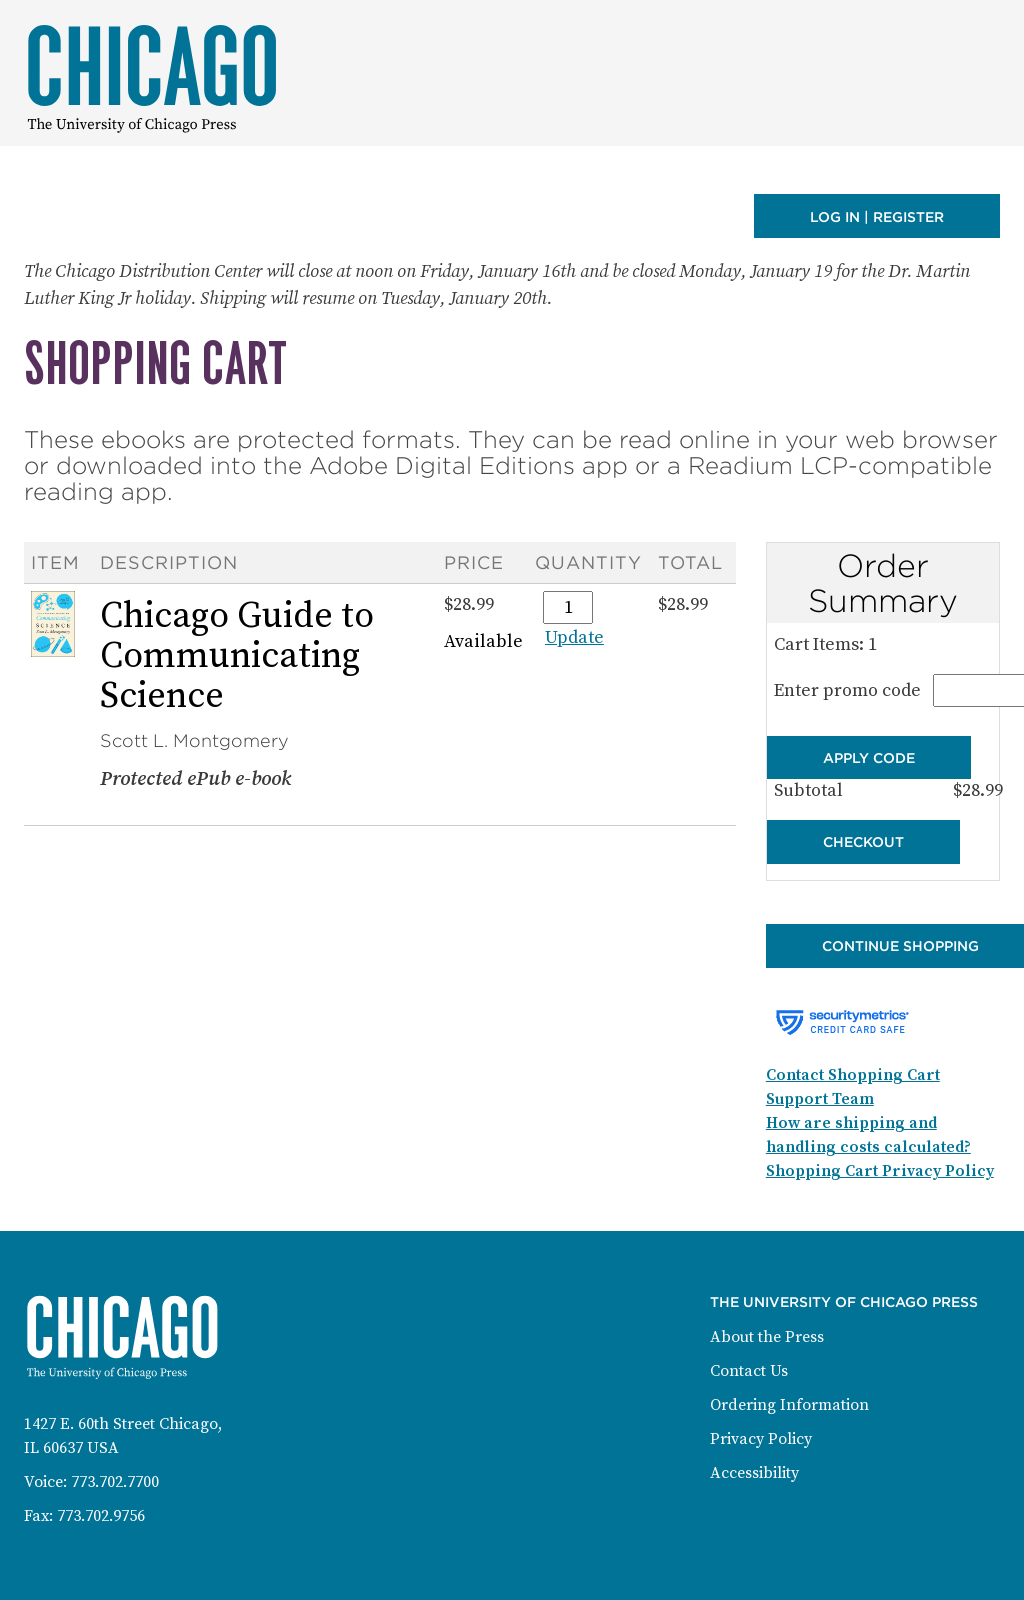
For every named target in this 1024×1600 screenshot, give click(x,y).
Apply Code (869, 758)
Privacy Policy (761, 1439)
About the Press (767, 1337)
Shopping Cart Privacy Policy (880, 1171)
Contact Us (749, 1371)
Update (574, 637)
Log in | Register (877, 217)
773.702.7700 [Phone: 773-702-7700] (115, 1482)
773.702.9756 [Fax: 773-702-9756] (101, 1516)
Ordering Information (789, 1405)
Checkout (863, 842)
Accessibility (754, 1473)
